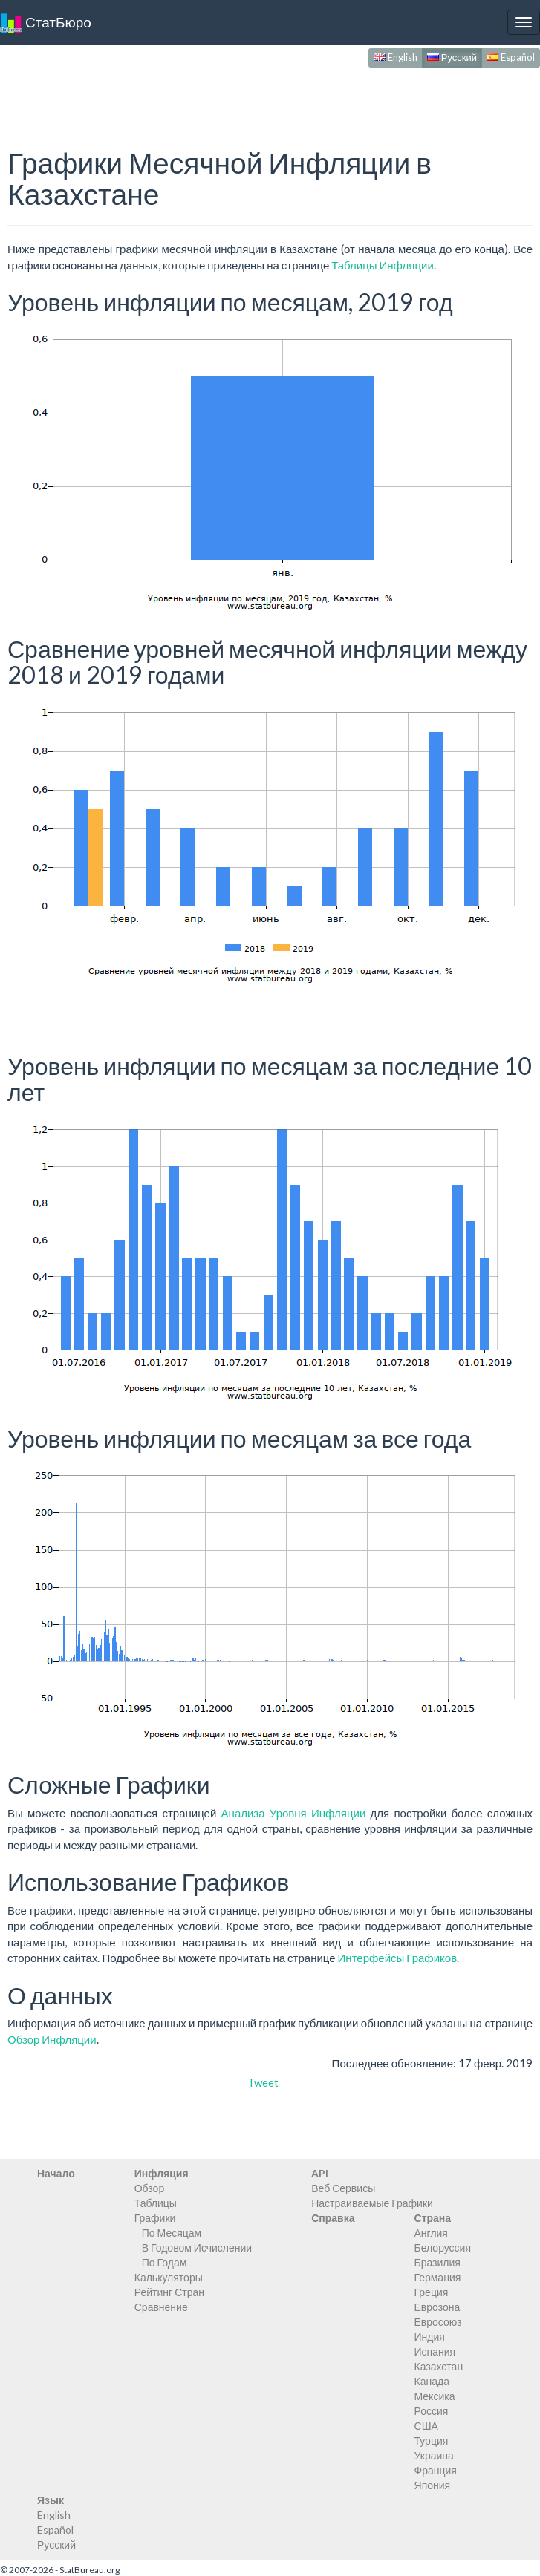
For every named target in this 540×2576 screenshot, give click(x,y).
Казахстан (438, 2366)
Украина (434, 2455)
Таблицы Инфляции (382, 265)
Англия (431, 2232)
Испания (435, 2351)
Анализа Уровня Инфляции (293, 1813)
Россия (431, 2411)
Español (511, 57)
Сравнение (161, 2307)
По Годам (164, 2262)
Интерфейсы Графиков (398, 1957)
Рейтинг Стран (169, 2292)
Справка (332, 2217)
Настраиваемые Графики (372, 2203)
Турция (431, 2440)
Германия (437, 2277)
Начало (56, 2173)
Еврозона (437, 2307)
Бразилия (437, 2262)
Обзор (149, 2188)
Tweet (263, 2082)
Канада (431, 2381)
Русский (452, 57)
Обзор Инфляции (52, 2039)
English (395, 57)
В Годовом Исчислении (197, 2247)
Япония (432, 2485)
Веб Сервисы (343, 2188)
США (426, 2425)
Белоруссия (443, 2247)
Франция (435, 2470)
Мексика (434, 2396)
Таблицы (155, 2203)
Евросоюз (438, 2321)
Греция (431, 2292)
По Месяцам (171, 2232)
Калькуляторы (168, 2277)
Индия (429, 2336)
